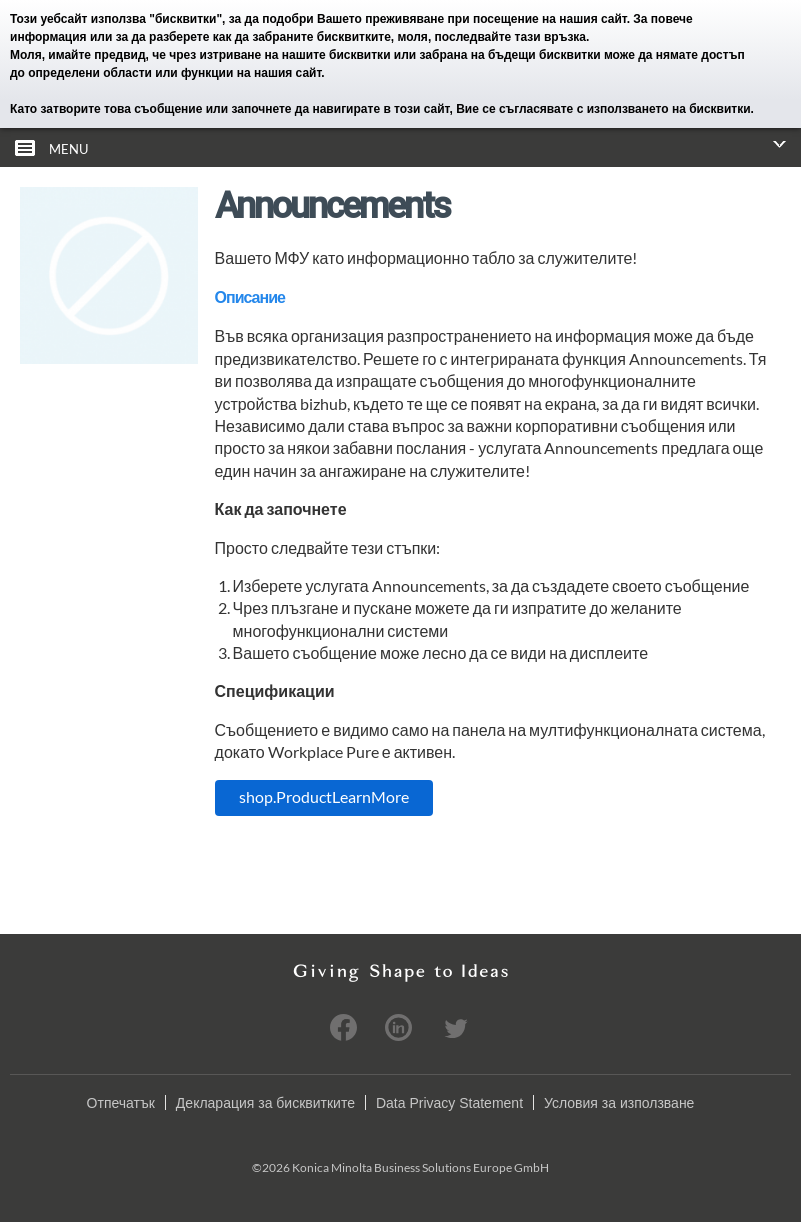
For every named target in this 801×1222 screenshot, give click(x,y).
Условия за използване (619, 1102)
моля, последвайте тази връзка (492, 37)
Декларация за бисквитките (265, 1102)
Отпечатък (121, 1102)
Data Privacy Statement (449, 1102)
